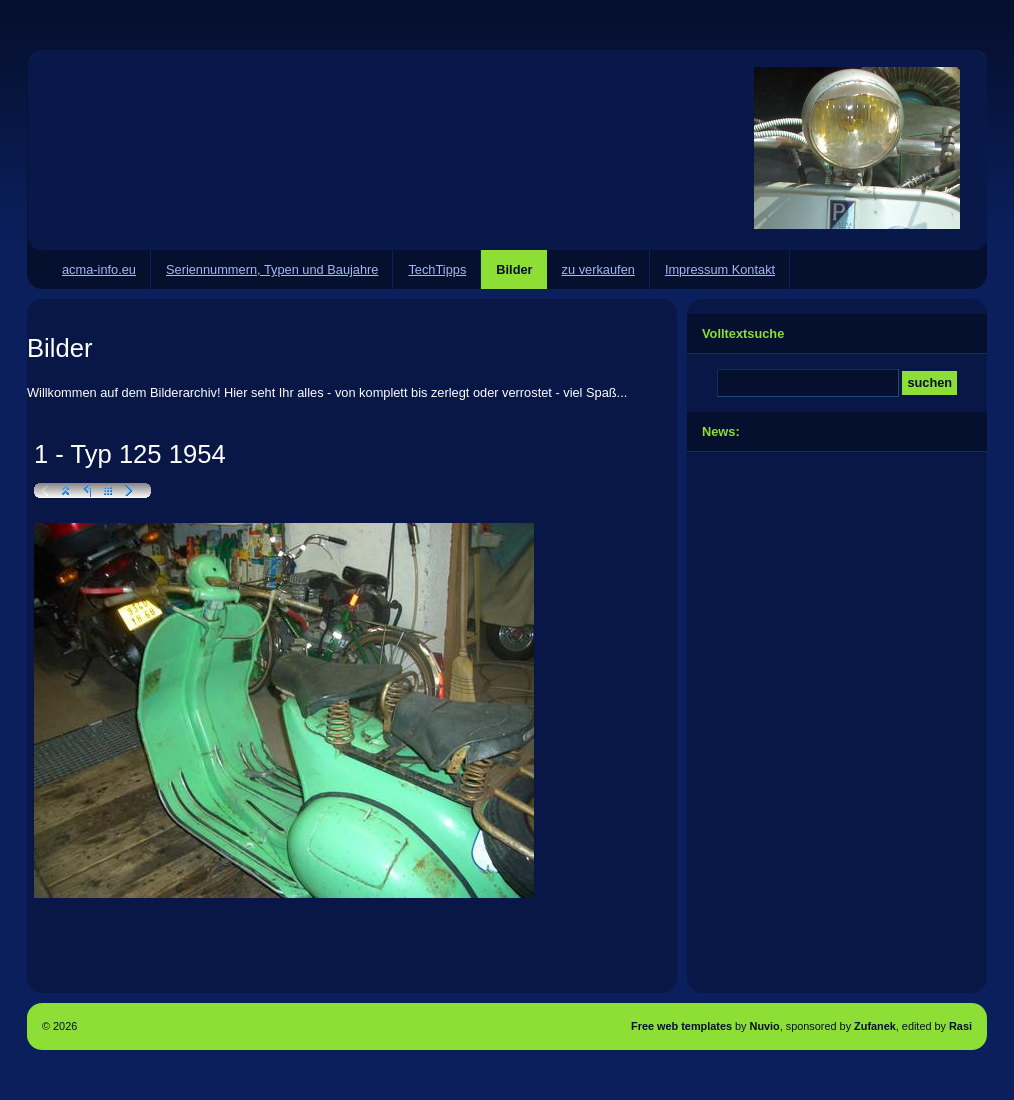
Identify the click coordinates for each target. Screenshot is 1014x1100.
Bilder (514, 269)
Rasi (960, 1026)
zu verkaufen (598, 269)
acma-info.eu (99, 269)
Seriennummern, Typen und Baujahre (272, 269)
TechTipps (437, 269)
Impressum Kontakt (720, 269)
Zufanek (875, 1026)
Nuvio (765, 1026)
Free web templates (681, 1026)
